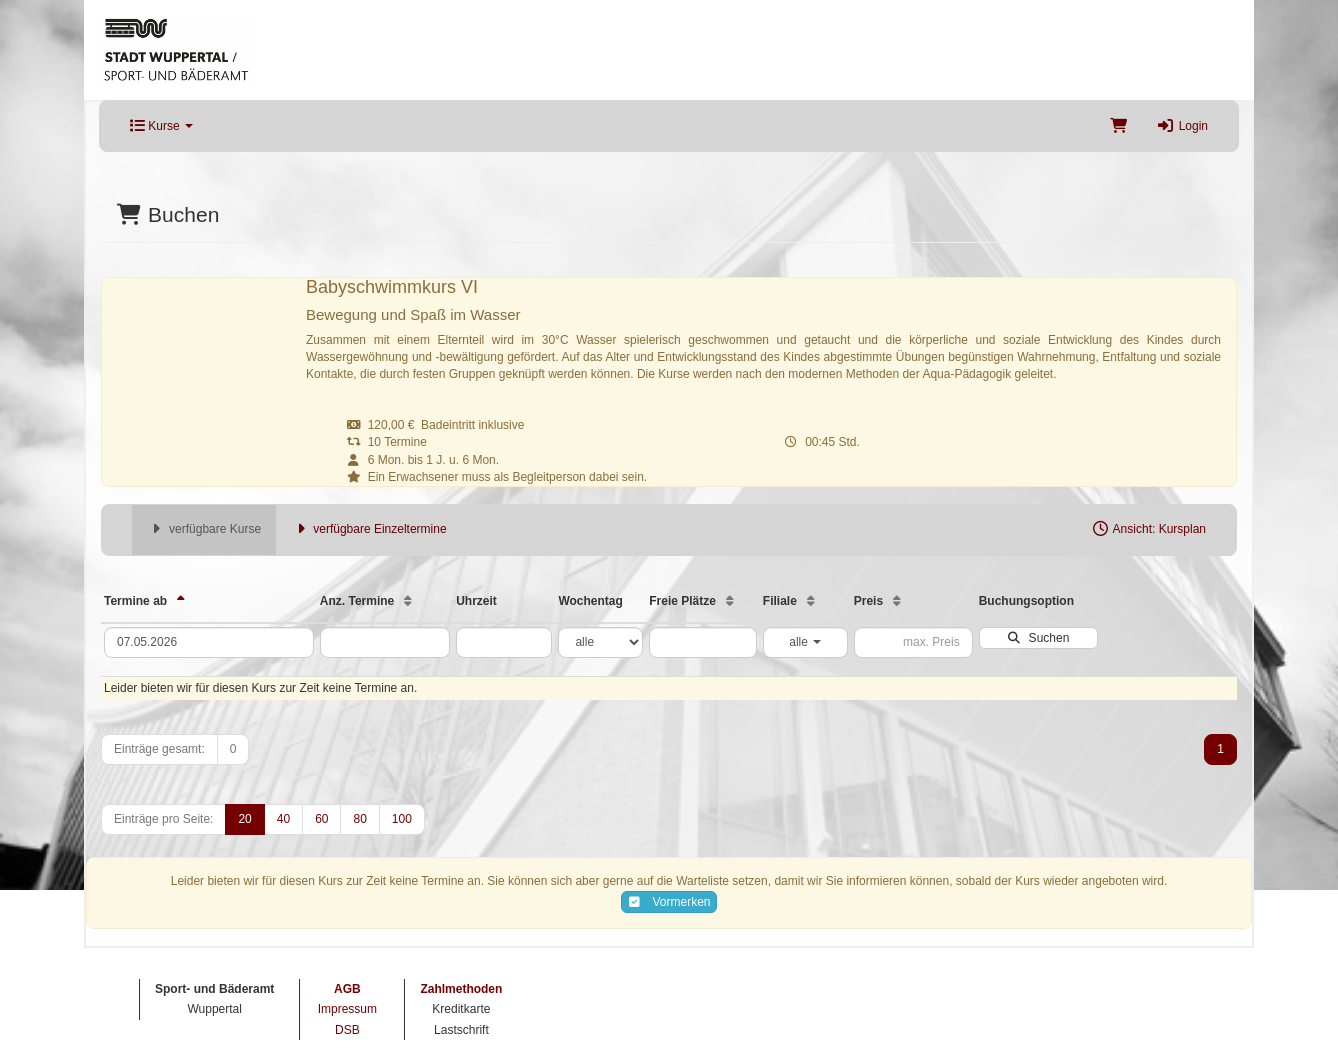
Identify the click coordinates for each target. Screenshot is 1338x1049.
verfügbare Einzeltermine (368, 529)
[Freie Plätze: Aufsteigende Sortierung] (730, 601)
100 (402, 819)
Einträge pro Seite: (163, 819)
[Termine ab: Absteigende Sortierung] (181, 601)
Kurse (161, 126)
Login (1182, 126)
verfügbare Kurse (204, 529)
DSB (347, 1030)
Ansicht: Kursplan (1148, 529)
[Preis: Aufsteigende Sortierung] (897, 601)
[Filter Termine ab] (209, 642)
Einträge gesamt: (159, 749)
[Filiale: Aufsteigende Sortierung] (811, 601)
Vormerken (668, 902)
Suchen (1038, 638)
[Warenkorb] (1118, 126)
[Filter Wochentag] (600, 642)
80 (359, 819)
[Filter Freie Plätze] (703, 642)
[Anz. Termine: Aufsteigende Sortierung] (408, 601)
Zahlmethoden (461, 989)
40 (283, 819)
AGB (347, 989)
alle (805, 642)
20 (244, 819)
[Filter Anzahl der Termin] (385, 642)
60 (321, 819)
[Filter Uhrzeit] (504, 642)
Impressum (347, 1009)
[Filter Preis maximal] (913, 642)
